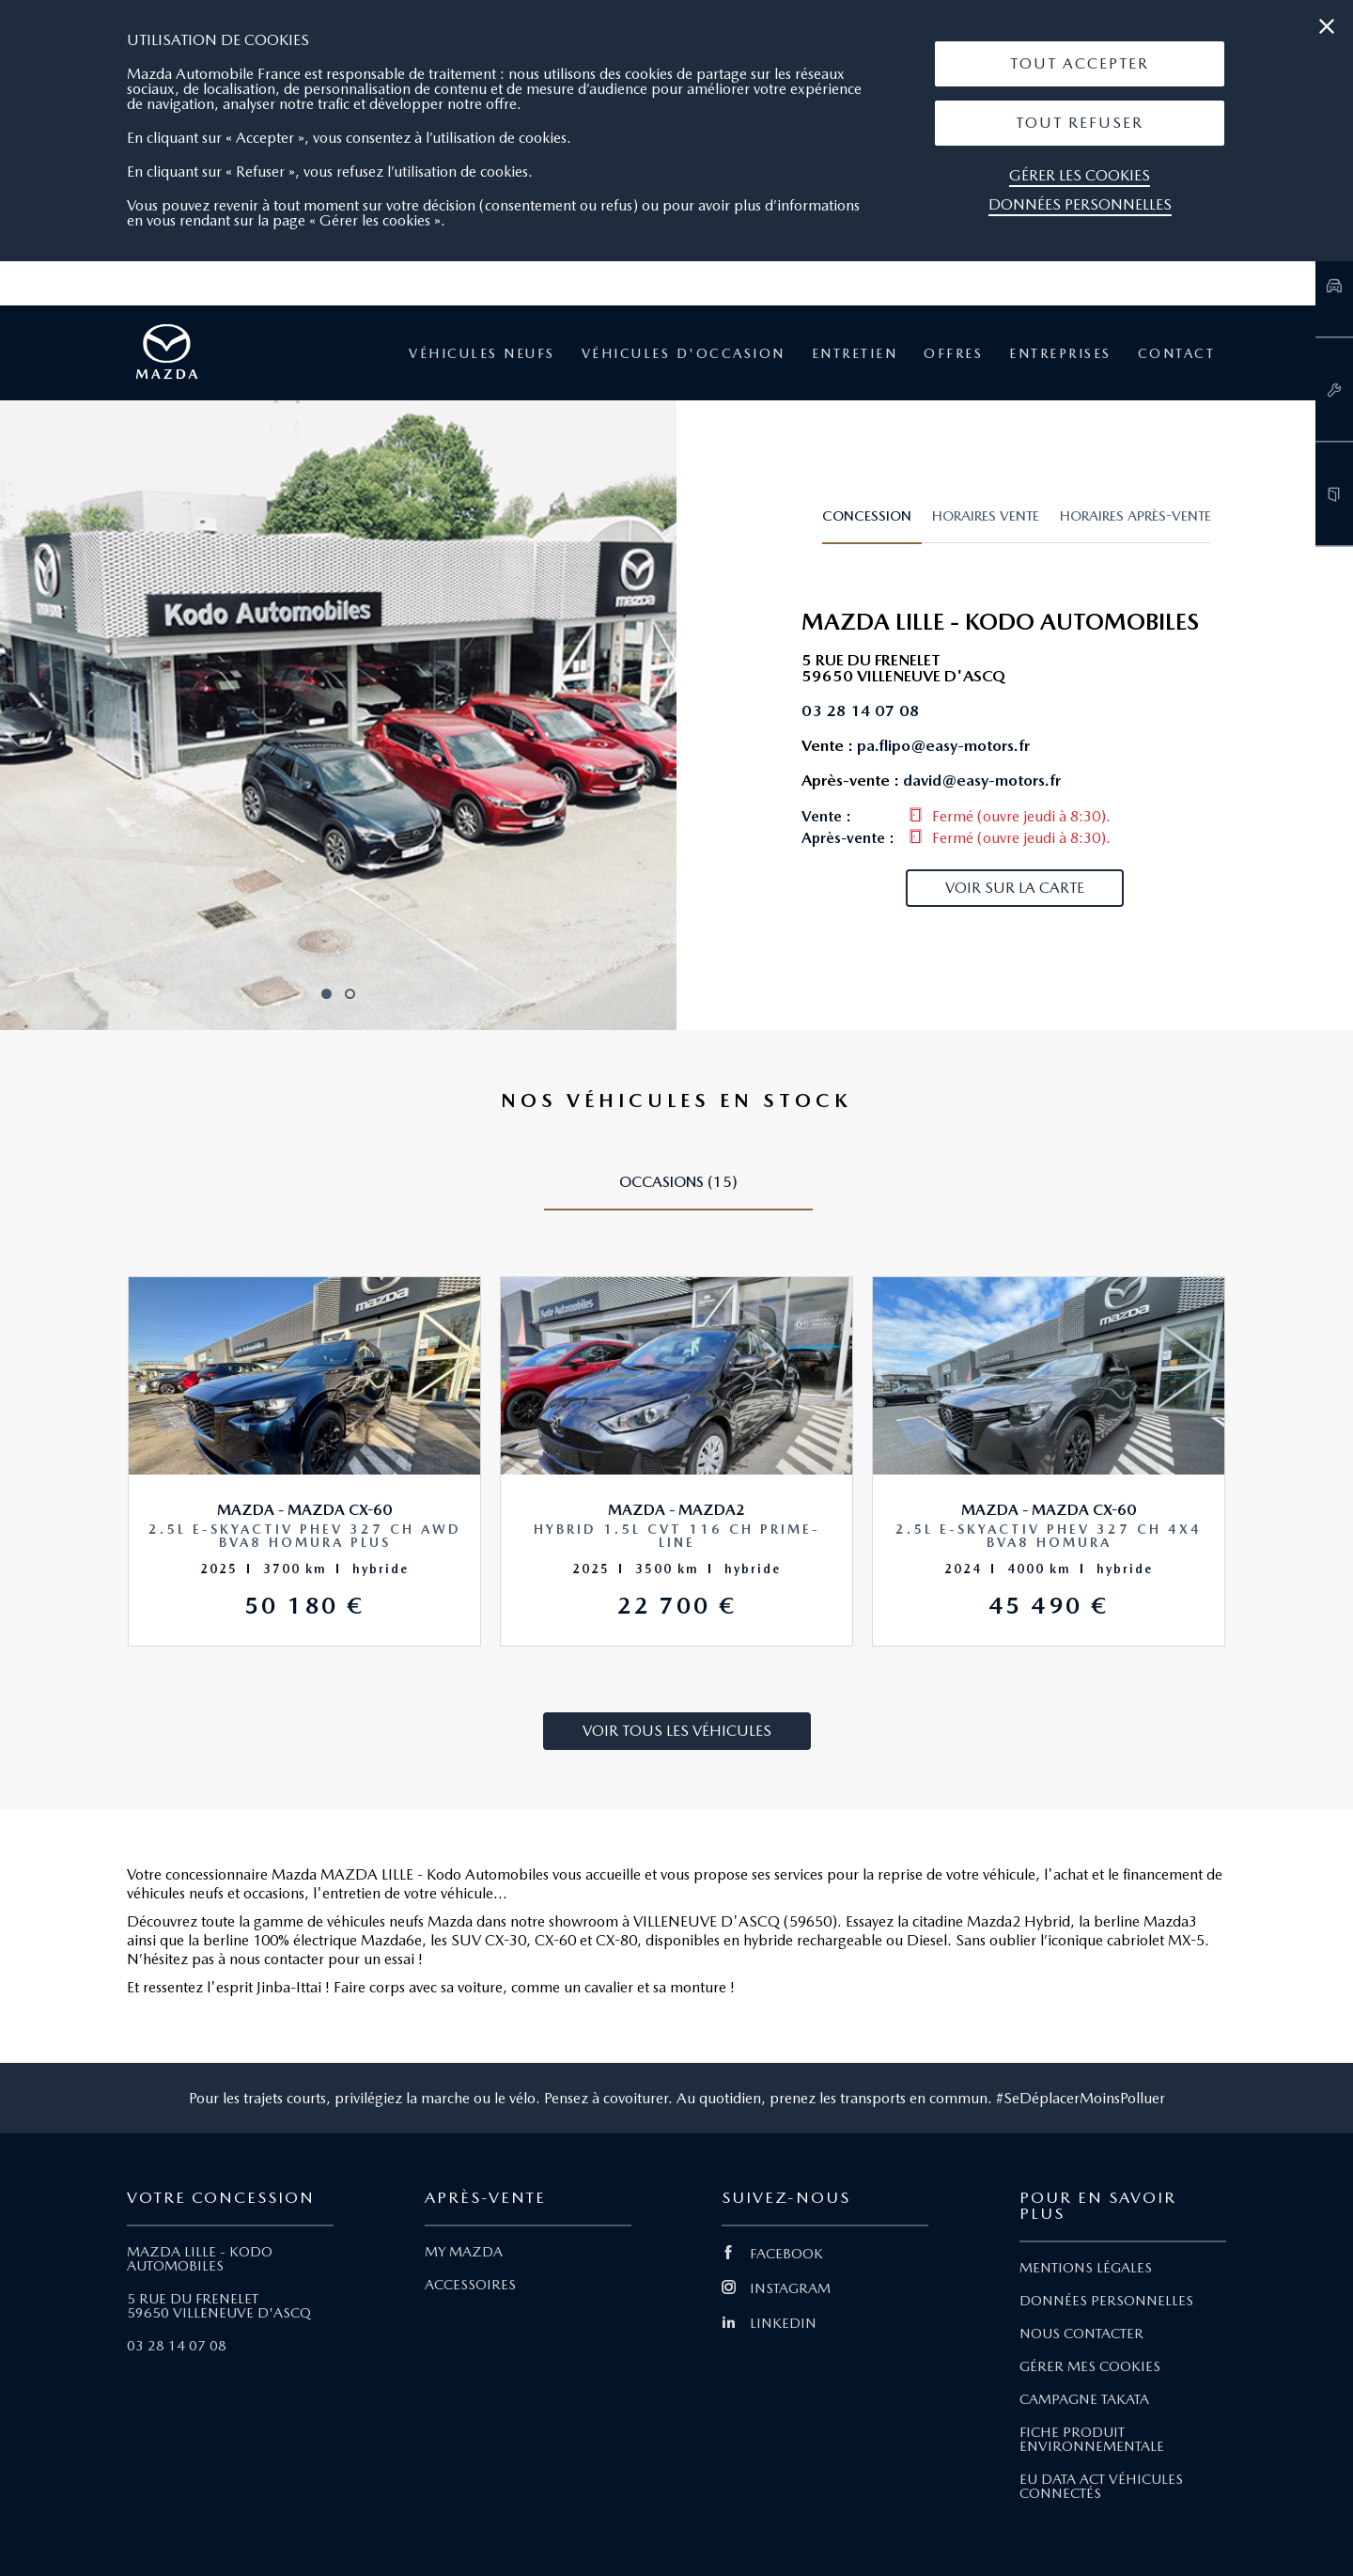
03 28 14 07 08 (176, 2345)
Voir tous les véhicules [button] (677, 1731)
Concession (866, 515)
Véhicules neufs (482, 353)
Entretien (855, 353)
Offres (953, 353)
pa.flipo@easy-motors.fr (943, 745)
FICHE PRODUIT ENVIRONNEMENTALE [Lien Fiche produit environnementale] (1091, 2439)
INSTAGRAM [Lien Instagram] (776, 2288)
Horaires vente (985, 515)
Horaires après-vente (1135, 515)
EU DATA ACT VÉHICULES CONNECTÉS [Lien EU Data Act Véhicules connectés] (1101, 2486)
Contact (1177, 353)
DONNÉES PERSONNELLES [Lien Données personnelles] (1106, 2300)
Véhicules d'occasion (683, 353)
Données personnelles (1080, 204)
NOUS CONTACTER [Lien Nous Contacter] (1081, 2333)
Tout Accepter (1079, 63)
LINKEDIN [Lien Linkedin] (769, 2323)
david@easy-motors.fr (982, 780)
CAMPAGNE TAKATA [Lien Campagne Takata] (1084, 2399)
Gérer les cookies (1079, 175)
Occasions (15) (678, 1182)
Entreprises (1060, 353)
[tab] (872, 524)
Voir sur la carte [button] (1014, 888)
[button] (1079, 63)
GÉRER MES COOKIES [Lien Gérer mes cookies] (1089, 2366)
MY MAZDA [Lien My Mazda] (464, 2251)
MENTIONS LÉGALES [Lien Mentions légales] (1085, 2267)
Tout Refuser (1079, 123)
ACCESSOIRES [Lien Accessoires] (470, 2284)
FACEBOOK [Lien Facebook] (772, 2253)
